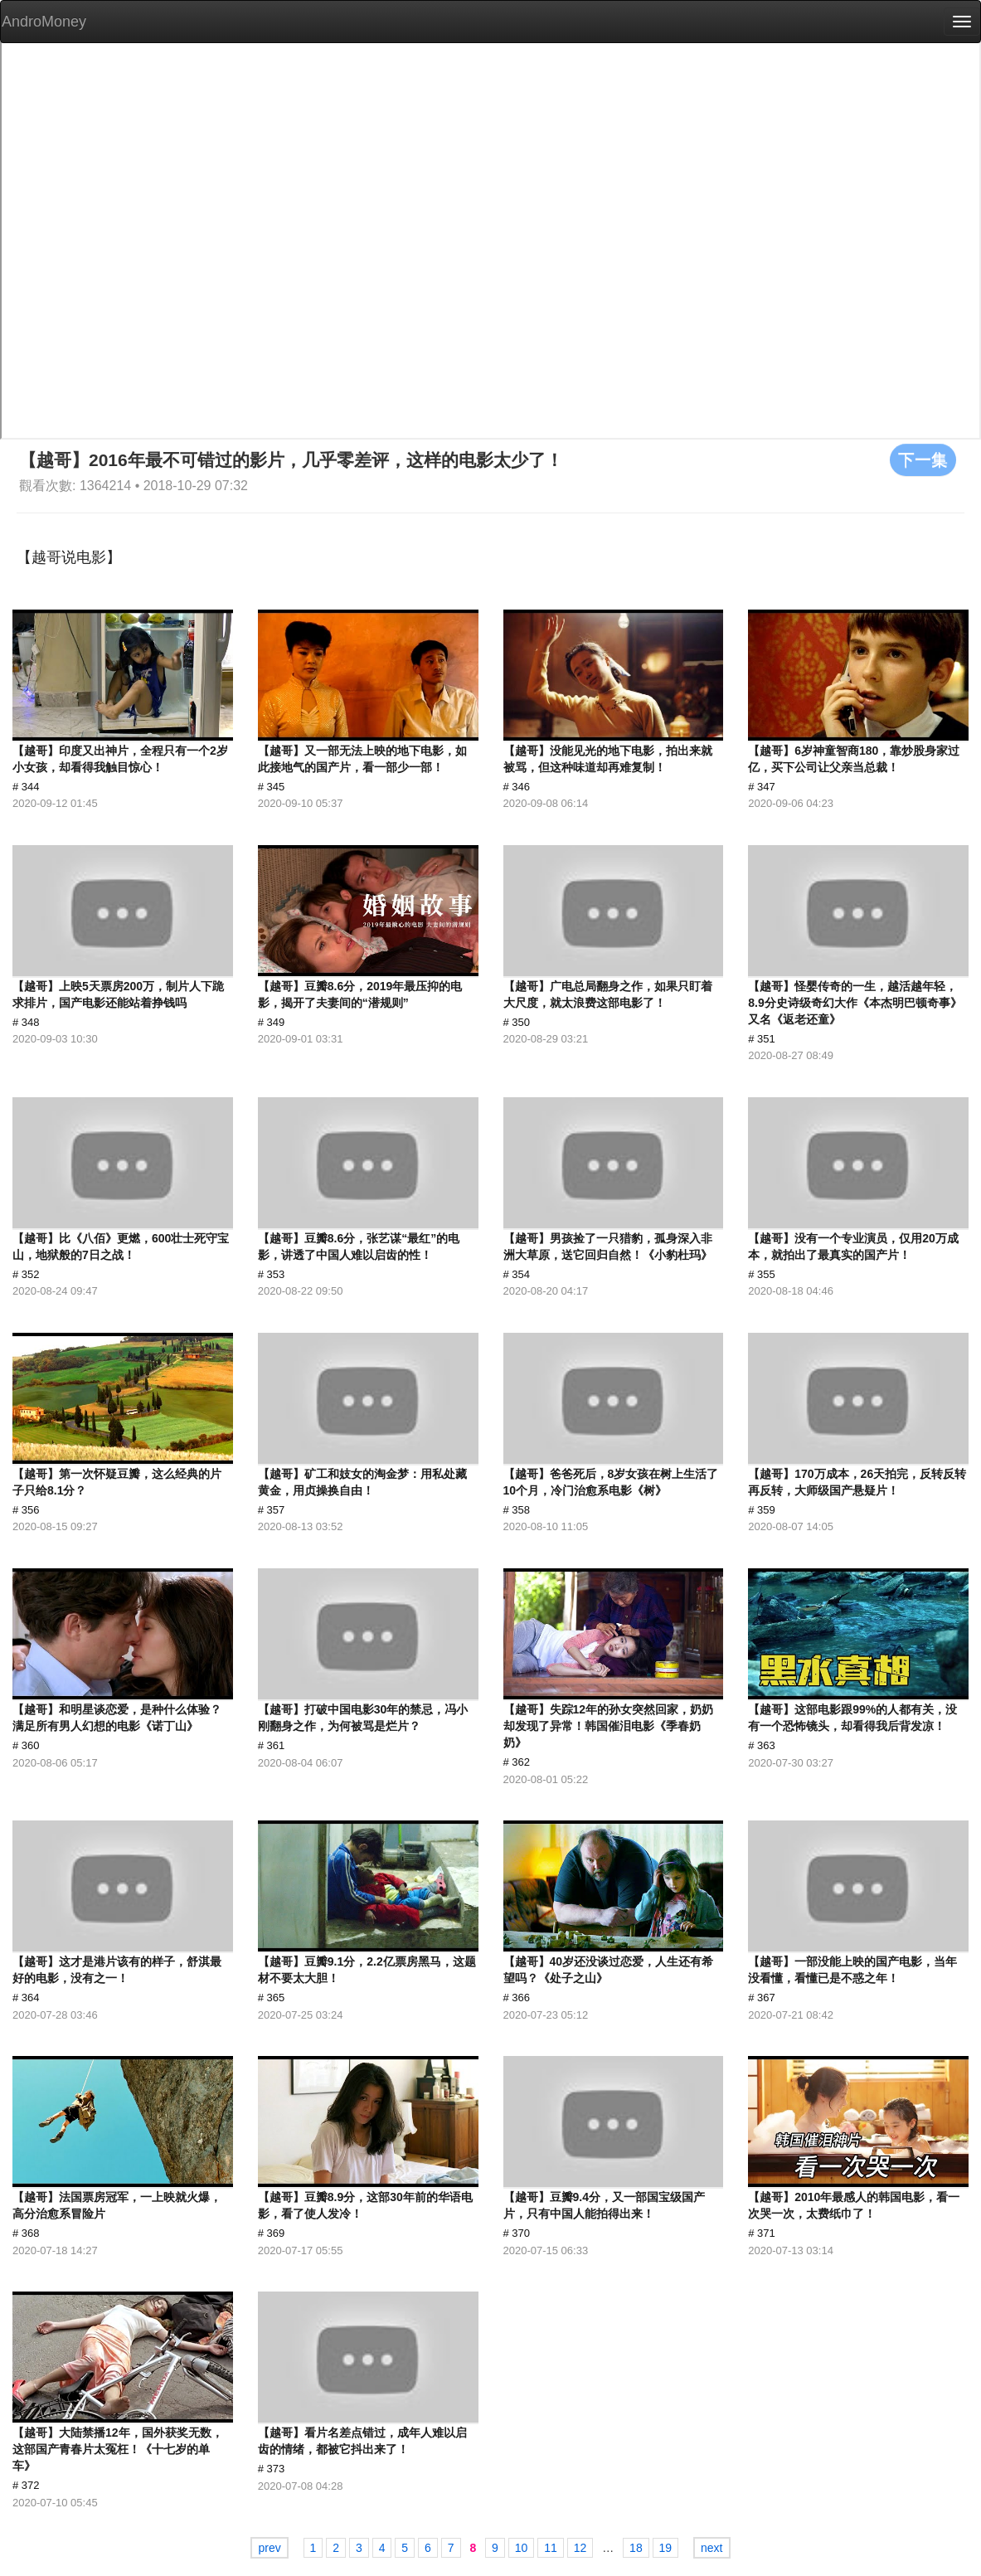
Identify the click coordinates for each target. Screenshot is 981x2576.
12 (580, 2547)
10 (521, 2547)
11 (550, 2547)
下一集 (923, 459)
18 (636, 2547)
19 (666, 2547)
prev (269, 2547)
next (711, 2547)
